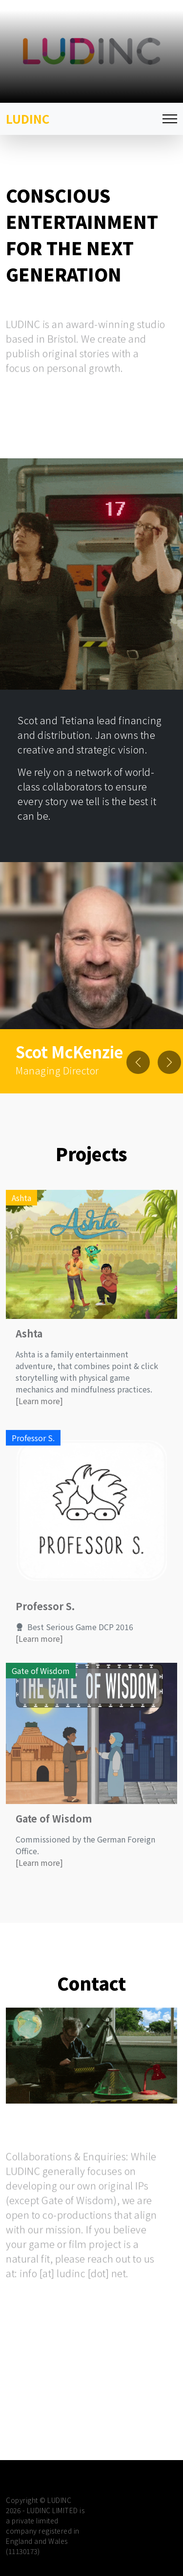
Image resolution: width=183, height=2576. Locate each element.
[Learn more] (39, 1410)
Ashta (29, 1343)
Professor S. (45, 1616)
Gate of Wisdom (54, 1828)
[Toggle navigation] (170, 118)
